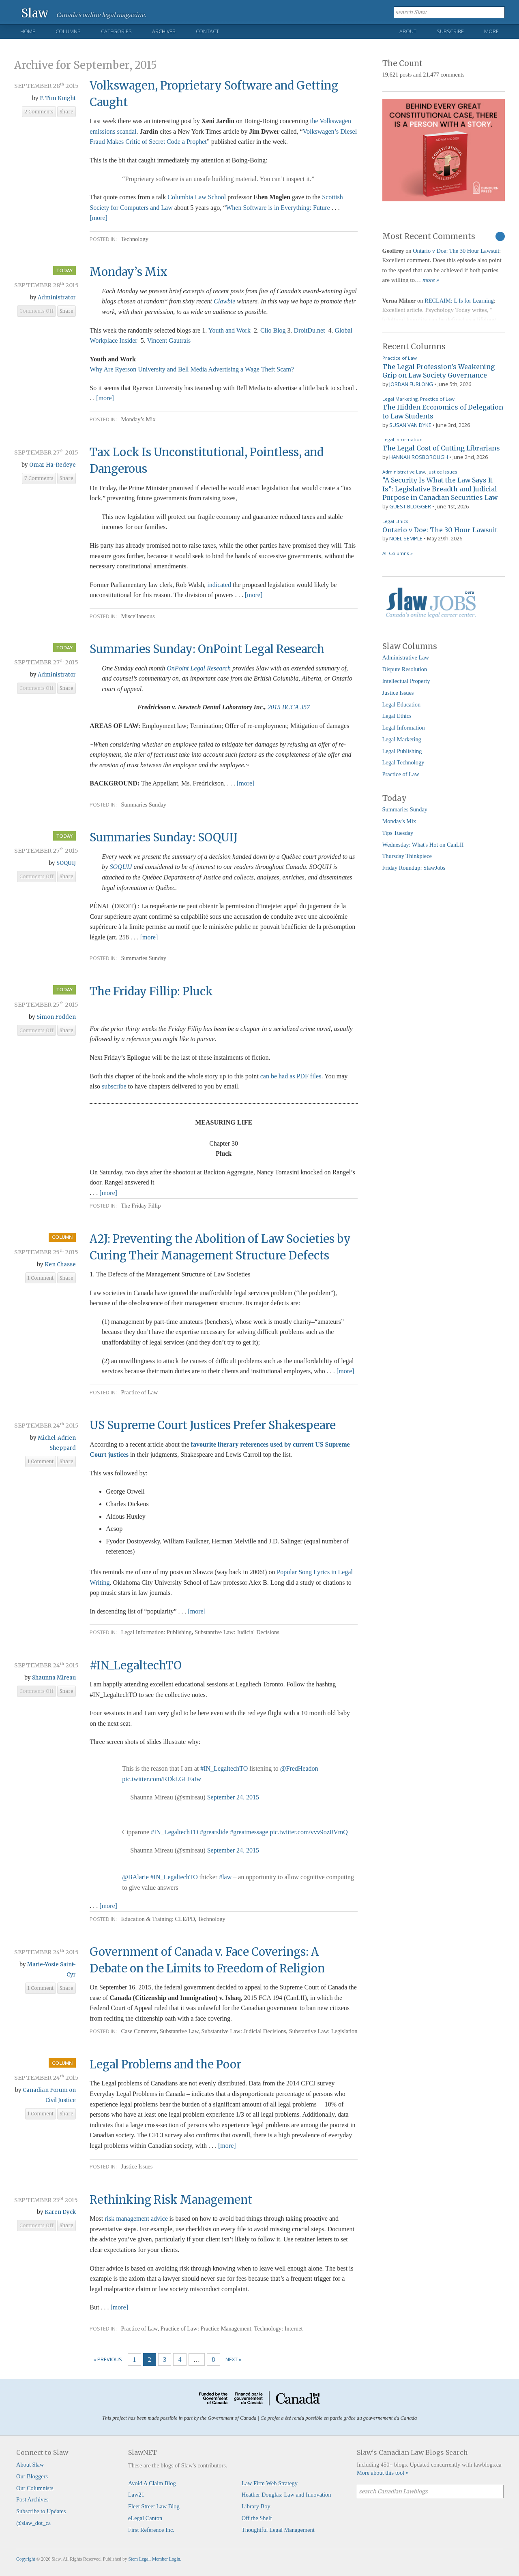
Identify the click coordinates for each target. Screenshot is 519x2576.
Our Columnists (35, 2488)
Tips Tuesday (398, 833)
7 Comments (39, 478)
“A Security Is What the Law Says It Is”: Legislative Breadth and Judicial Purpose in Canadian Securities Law (440, 489)
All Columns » (397, 553)
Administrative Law (403, 472)
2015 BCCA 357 (289, 707)
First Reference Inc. (151, 2530)
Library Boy (256, 2506)
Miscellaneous (137, 616)
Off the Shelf (257, 2518)
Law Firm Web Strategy (270, 2483)
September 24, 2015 (233, 1797)
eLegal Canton (145, 2518)
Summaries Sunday (143, 804)
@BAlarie (135, 1877)
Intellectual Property (406, 681)
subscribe (114, 1086)
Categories (116, 31)
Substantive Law (179, 2031)
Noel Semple (405, 538)
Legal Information (402, 439)
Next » (233, 2359)
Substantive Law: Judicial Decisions (237, 1632)
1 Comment (41, 1278)
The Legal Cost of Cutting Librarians (441, 448)
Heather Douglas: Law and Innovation (286, 2494)
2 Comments (39, 112)
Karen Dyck (60, 2212)
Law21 (136, 2494)
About (407, 31)
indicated (220, 584)
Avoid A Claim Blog (152, 2483)
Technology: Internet (278, 2328)
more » (431, 280)
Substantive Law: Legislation (323, 2031)
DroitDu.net (309, 330)
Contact (207, 31)
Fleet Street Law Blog (154, 2506)
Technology (134, 239)
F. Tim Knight (58, 98)
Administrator (57, 297)
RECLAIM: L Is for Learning (459, 300)
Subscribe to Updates (41, 2511)
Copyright (25, 2559)
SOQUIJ (66, 863)
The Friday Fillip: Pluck (151, 991)
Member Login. (166, 2559)
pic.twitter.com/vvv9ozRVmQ (308, 1832)
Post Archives (32, 2499)
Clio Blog (273, 330)
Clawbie (224, 301)
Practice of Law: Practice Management (206, 2328)
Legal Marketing (400, 399)
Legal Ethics (395, 521)
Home (27, 31)
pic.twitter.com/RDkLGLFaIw (161, 1779)
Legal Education (401, 704)
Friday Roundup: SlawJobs (414, 867)
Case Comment (139, 2031)
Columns (68, 31)
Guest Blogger (410, 506)
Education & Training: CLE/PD (158, 1919)
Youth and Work (229, 330)
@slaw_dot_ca (33, 2523)
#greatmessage (249, 1832)
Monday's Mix (399, 821)
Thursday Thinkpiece (407, 856)
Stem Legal (139, 2559)
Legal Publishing (402, 751)
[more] (98, 217)
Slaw (34, 12)
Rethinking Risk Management (171, 2200)
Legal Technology (403, 762)
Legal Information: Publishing (156, 1632)
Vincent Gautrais (169, 340)
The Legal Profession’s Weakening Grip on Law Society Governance (438, 371)
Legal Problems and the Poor (165, 2064)
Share (66, 112)
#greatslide (214, 1832)
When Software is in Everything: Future (278, 207)
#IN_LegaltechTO (136, 1665)
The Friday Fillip (141, 1205)
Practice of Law (139, 1392)
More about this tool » (383, 2472)
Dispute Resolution (404, 669)
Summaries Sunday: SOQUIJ (164, 837)
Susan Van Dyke (410, 425)
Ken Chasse (60, 1264)
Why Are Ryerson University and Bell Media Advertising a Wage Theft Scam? (192, 369)
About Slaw (30, 2464)
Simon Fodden (56, 1017)
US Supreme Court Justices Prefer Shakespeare (213, 1425)
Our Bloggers (32, 2476)
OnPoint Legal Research (199, 668)
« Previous (107, 2359)
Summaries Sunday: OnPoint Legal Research (207, 649)
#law (225, 1877)
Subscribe (450, 31)
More (491, 31)
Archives (164, 31)
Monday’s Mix (128, 272)
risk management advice (136, 2218)
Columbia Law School (196, 197)
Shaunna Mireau (54, 1677)
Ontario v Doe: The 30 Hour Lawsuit (456, 251)
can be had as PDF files (291, 1076)
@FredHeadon (299, 1768)
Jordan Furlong (411, 384)
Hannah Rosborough (418, 457)
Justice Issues (136, 2166)
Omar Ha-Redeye (52, 464)
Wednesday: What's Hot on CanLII (423, 844)
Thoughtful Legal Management (278, 2530)
